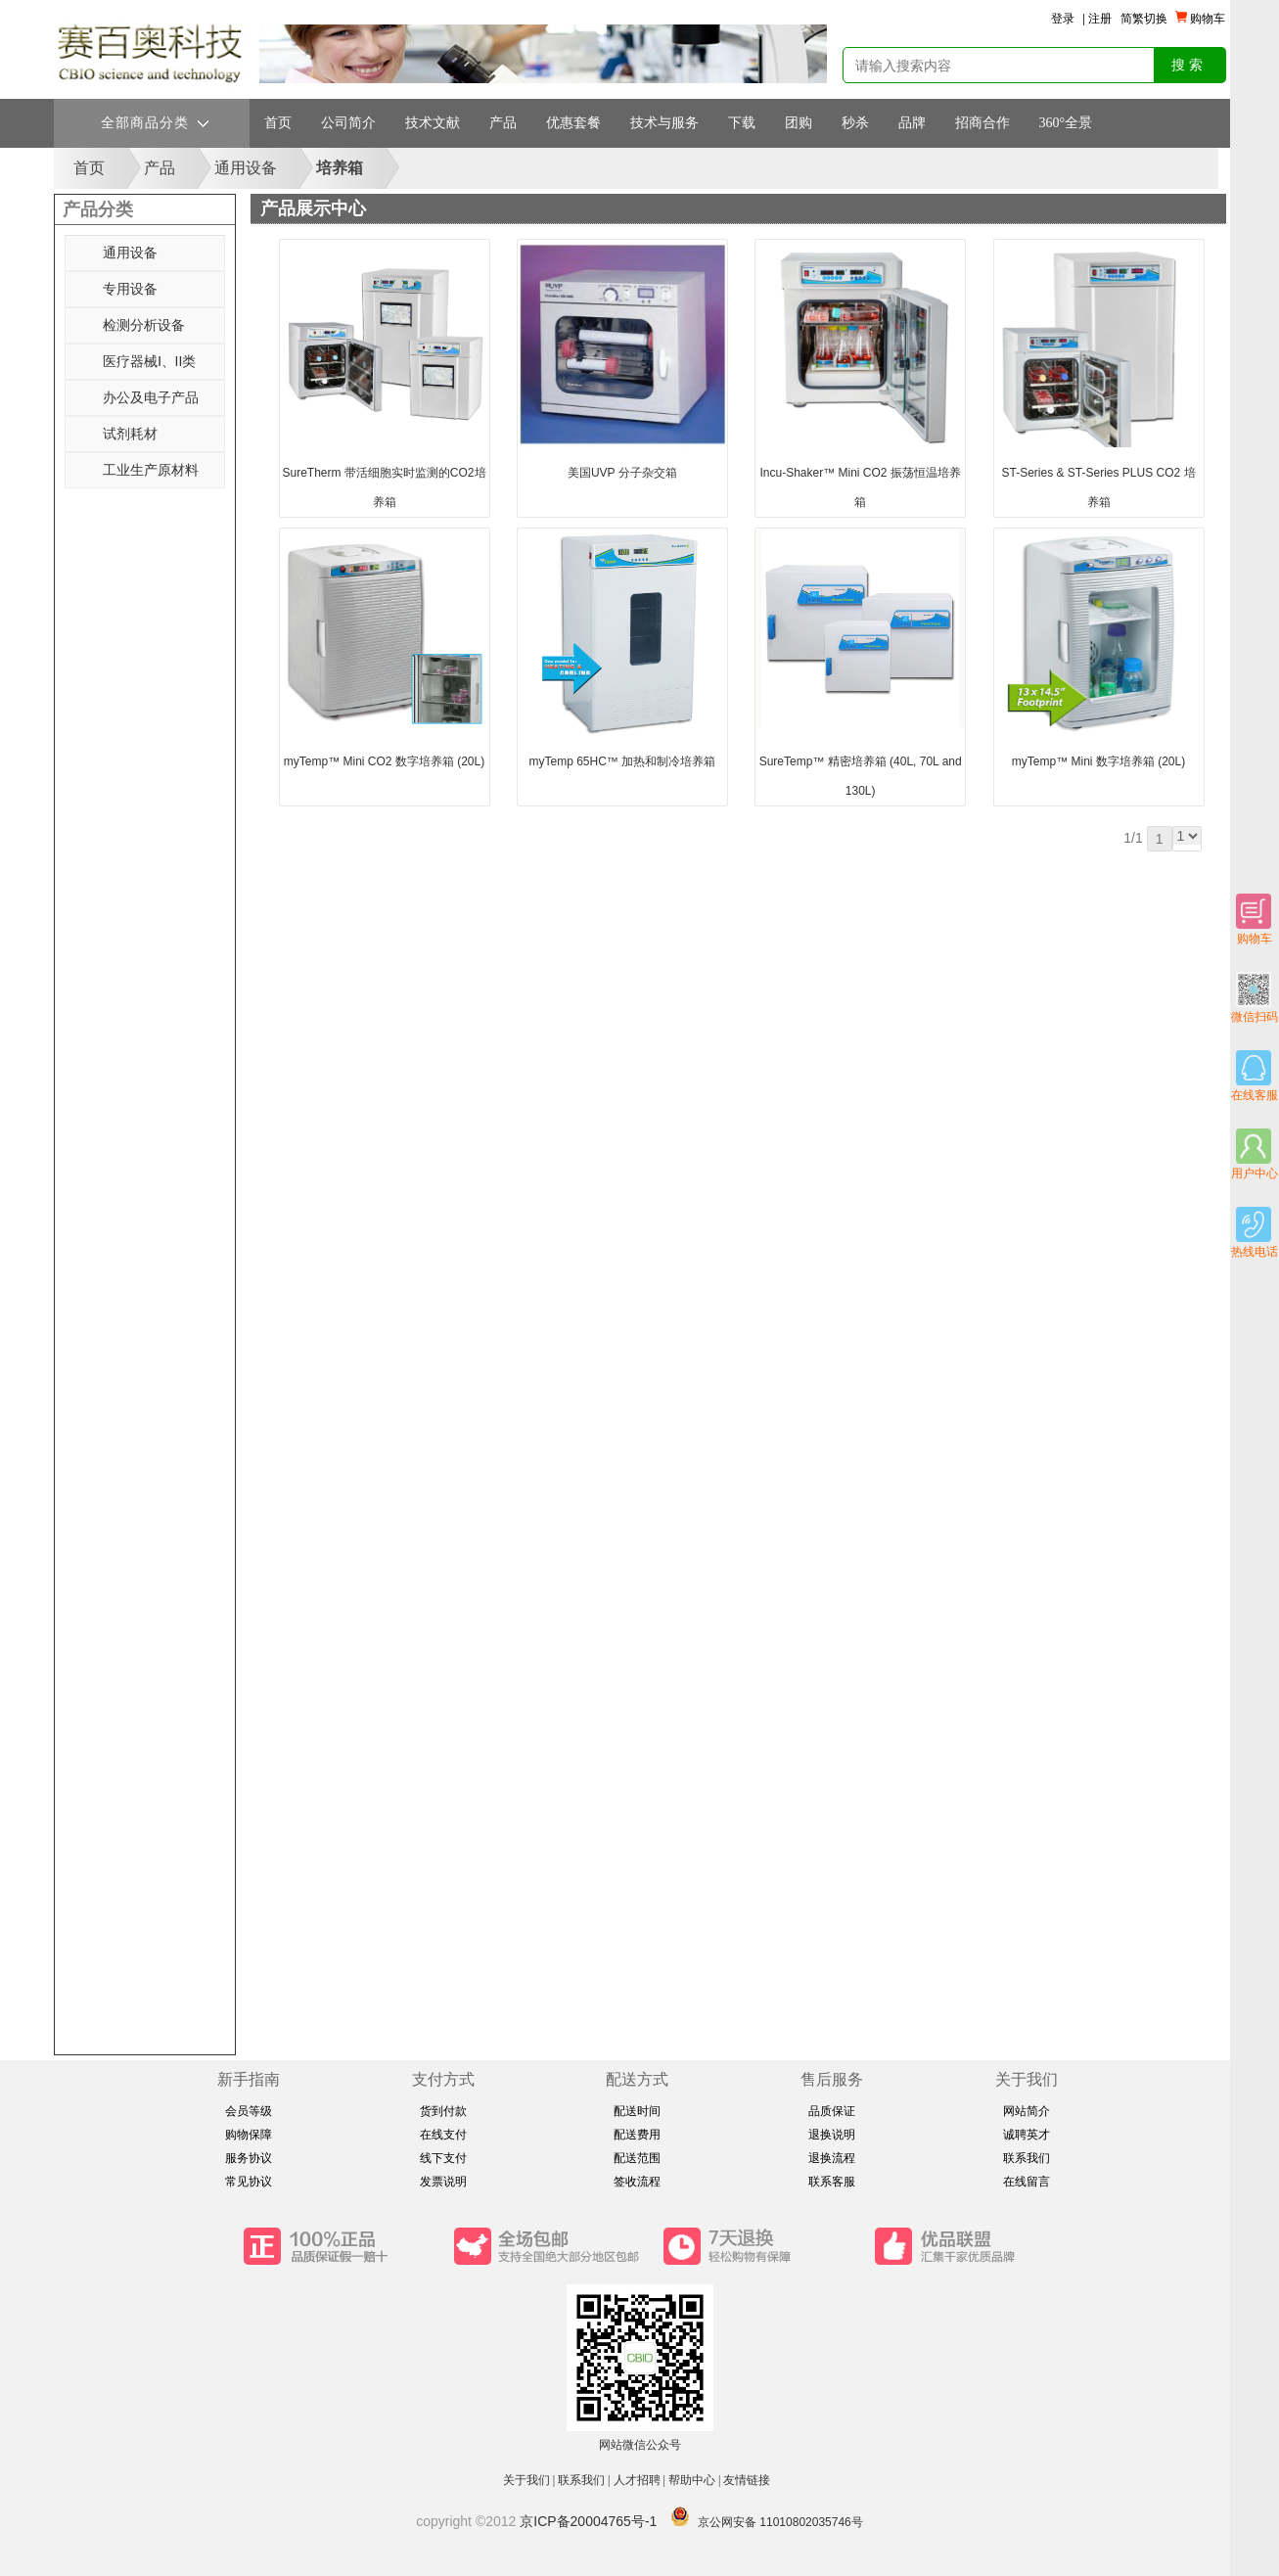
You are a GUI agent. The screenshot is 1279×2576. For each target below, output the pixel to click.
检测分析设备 (144, 325)
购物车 (1254, 919)
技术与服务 (664, 122)
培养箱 (339, 168)
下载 (741, 122)
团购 (798, 122)
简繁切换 (1143, 18)
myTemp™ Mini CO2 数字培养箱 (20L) (384, 761)
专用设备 (130, 289)
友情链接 (748, 2480)
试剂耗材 (130, 433)
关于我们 (526, 2480)
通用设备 (245, 168)
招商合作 (982, 122)
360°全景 (1066, 122)
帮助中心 (691, 2480)
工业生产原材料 (151, 470)
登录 (1062, 18)
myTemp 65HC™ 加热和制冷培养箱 (622, 761)
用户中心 (1254, 1154)
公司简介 (348, 122)
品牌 (912, 122)
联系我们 (581, 2480)
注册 (1100, 18)
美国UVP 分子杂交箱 (622, 473)
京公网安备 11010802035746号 (780, 2522)
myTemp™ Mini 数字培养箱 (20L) (1098, 761)
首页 (278, 122)
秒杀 (855, 122)
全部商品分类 (154, 123)
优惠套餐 (573, 122)
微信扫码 (1254, 998)
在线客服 (1254, 1076)
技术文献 (432, 122)
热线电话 (1254, 1233)
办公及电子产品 (151, 397)
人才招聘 (637, 2480)
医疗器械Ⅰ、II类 (150, 361)
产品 (503, 122)
